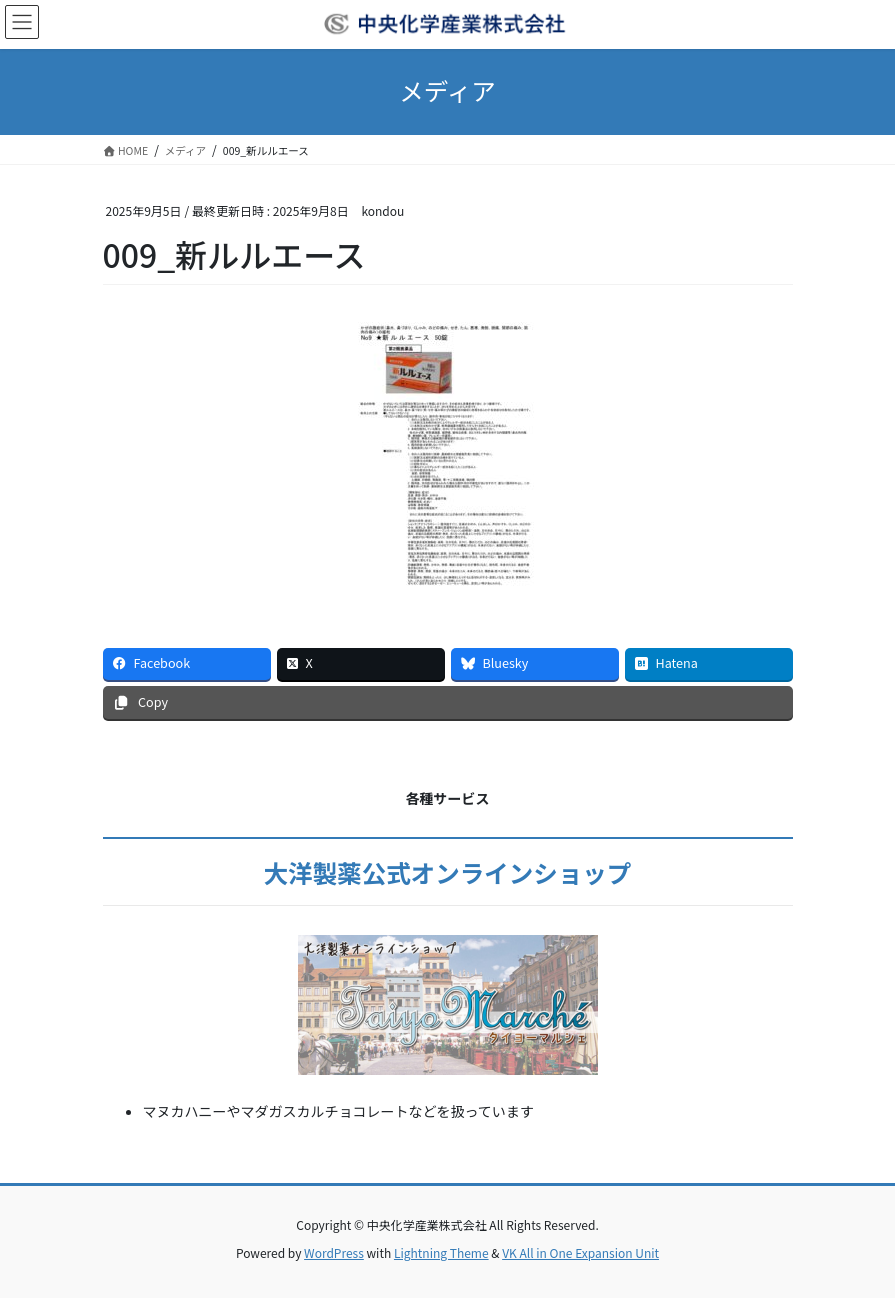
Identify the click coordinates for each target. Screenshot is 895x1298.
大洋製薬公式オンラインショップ (448, 872)
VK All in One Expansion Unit (580, 1252)
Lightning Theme (441, 1252)
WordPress (334, 1252)
